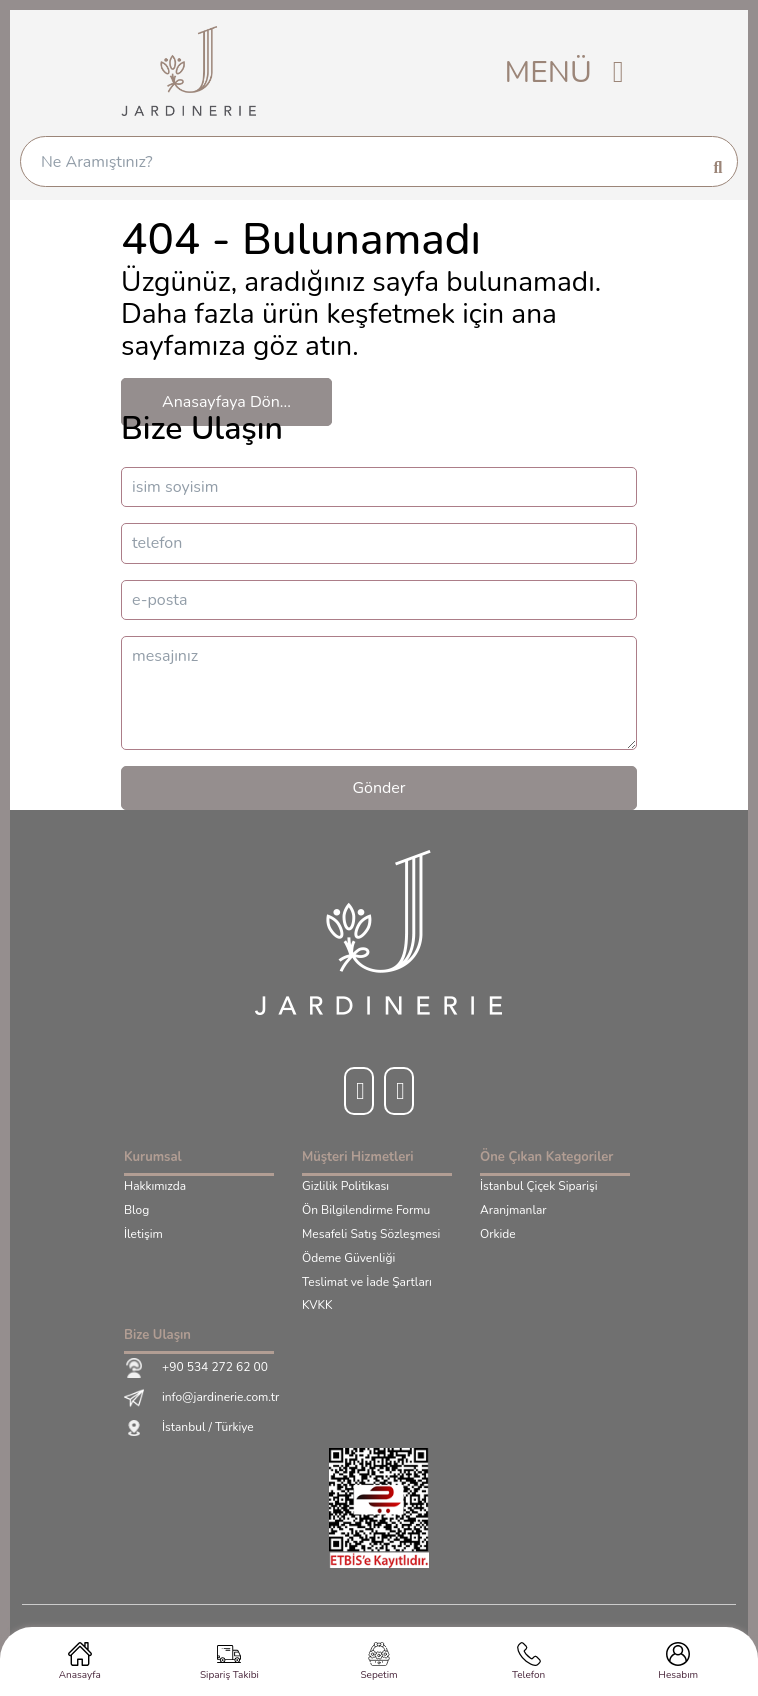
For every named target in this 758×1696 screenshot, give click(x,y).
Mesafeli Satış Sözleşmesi (371, 1235)
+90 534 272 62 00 (196, 1368)
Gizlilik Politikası (345, 1187)
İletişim (143, 1235)
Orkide (498, 1235)
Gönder (378, 788)
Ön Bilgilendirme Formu (366, 1211)
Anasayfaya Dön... (226, 402)
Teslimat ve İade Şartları (367, 1283)
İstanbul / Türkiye (189, 1428)
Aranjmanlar (513, 1211)
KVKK (317, 1306)
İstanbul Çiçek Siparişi (538, 1187)
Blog (136, 1211)
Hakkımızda (155, 1187)
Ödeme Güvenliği (348, 1259)
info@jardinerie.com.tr (201, 1398)
